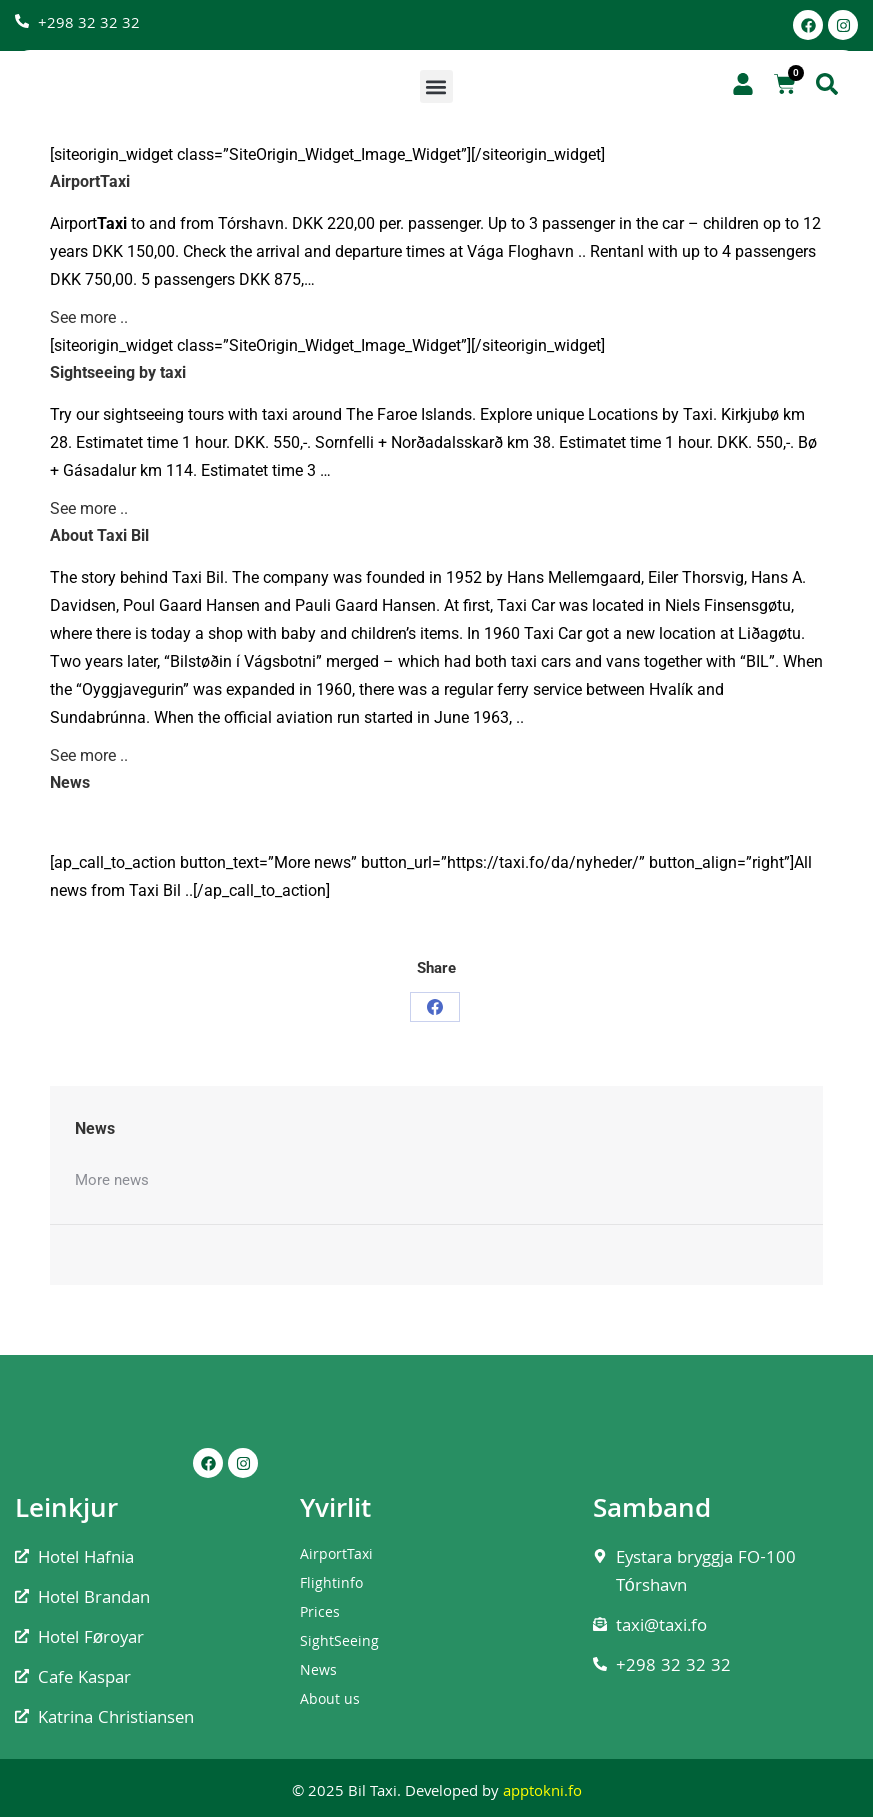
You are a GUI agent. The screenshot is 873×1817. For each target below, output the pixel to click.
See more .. (89, 317)
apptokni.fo (542, 1793)
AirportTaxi (336, 1556)
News (318, 1672)
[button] (436, 86)
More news (112, 1180)
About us (330, 1701)
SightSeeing (339, 1643)
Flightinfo (331, 1585)
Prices (320, 1614)
